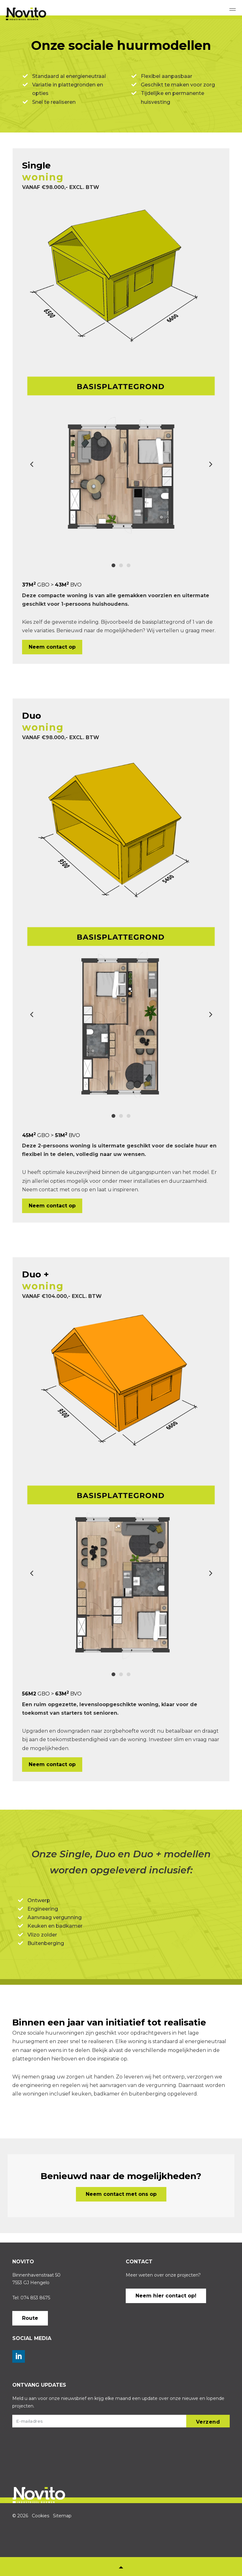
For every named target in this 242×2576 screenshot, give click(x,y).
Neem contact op (52, 647)
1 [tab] (113, 565)
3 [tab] (128, 565)
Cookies (40, 2516)
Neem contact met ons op (121, 2194)
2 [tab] (121, 565)
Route (30, 2318)
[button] (208, 2421)
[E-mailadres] (121, 2421)
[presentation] (38, 2455)
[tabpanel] (121, 460)
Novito (35, 14)
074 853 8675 (35, 2298)
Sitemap (62, 2516)
